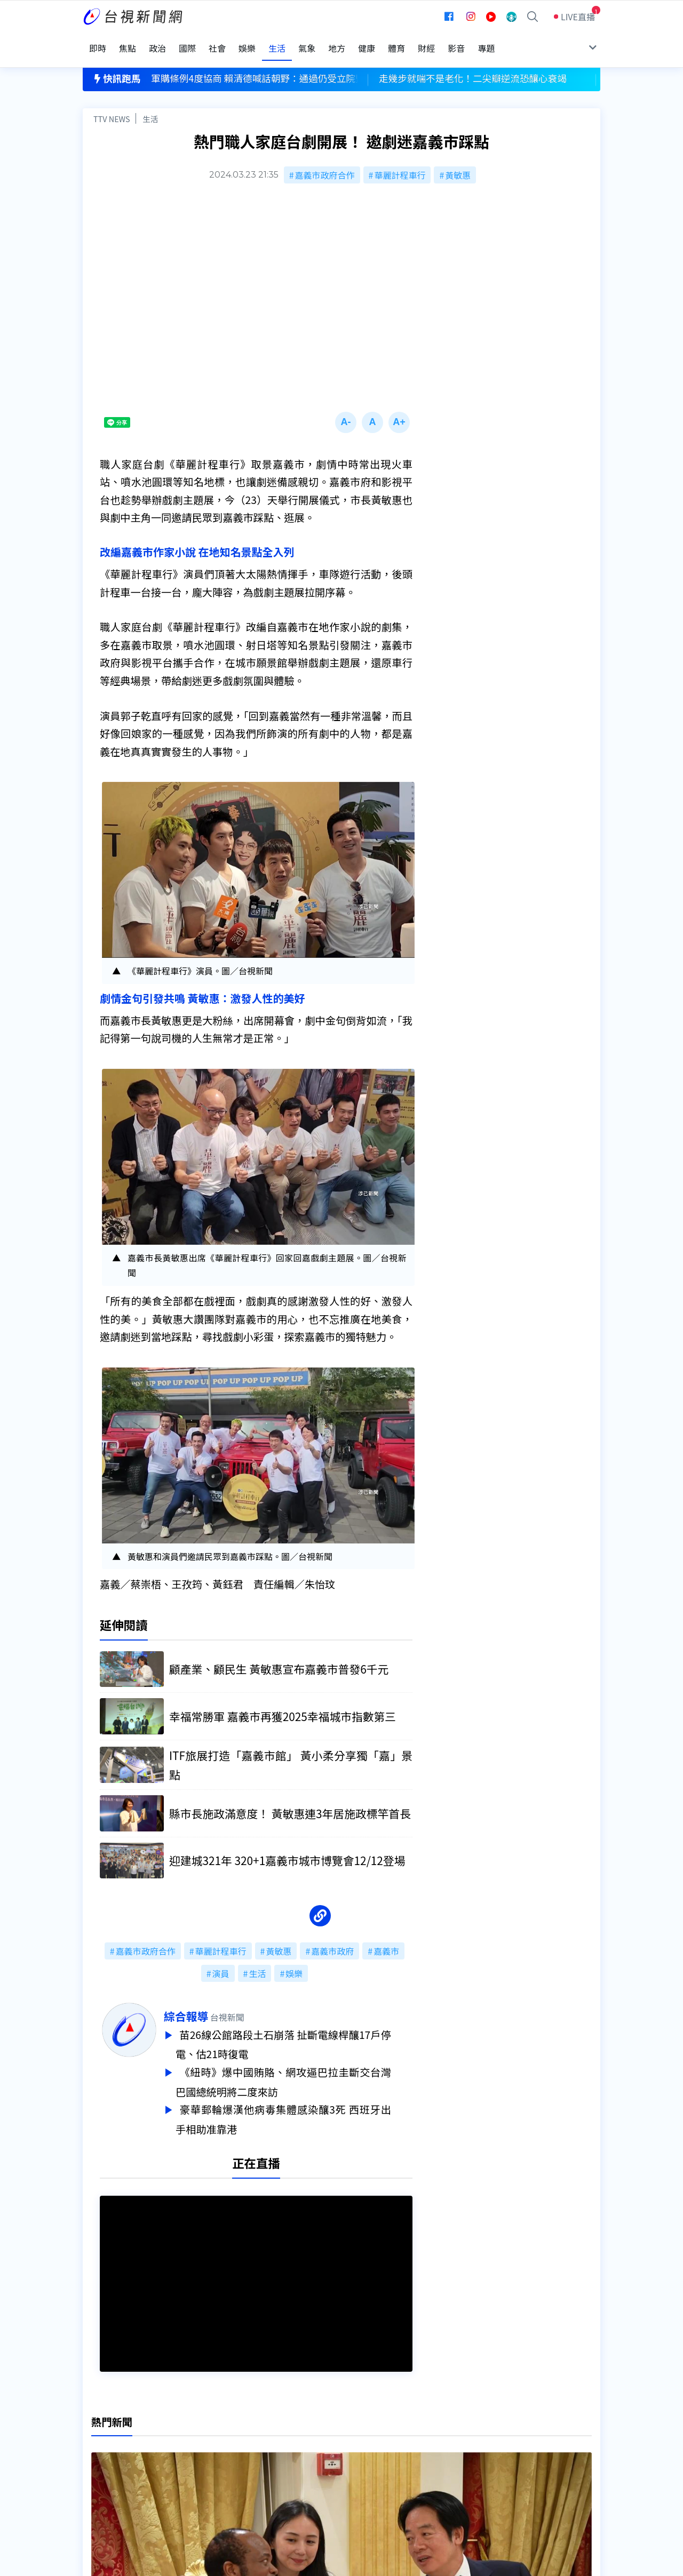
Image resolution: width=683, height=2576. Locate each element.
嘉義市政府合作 (325, 161)
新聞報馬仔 (215, 2463)
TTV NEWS (111, 104)
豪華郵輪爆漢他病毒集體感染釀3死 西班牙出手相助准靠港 (304, 2101)
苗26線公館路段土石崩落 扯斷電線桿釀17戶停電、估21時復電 (304, 2029)
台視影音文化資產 (117, 2433)
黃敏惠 (458, 161)
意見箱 (207, 2448)
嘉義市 (386, 1937)
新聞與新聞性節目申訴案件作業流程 (374, 2448)
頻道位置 (100, 2448)
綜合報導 (207, 2003)
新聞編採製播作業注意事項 (357, 2433)
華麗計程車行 (399, 161)
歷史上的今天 (219, 2477)
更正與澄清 (215, 2433)
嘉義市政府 (332, 1937)
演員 (220, 1960)
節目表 (95, 2463)
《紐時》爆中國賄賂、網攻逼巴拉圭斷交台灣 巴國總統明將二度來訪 (304, 2065)
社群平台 (100, 2477)
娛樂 (294, 1960)
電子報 (318, 2463)
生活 (150, 104)
